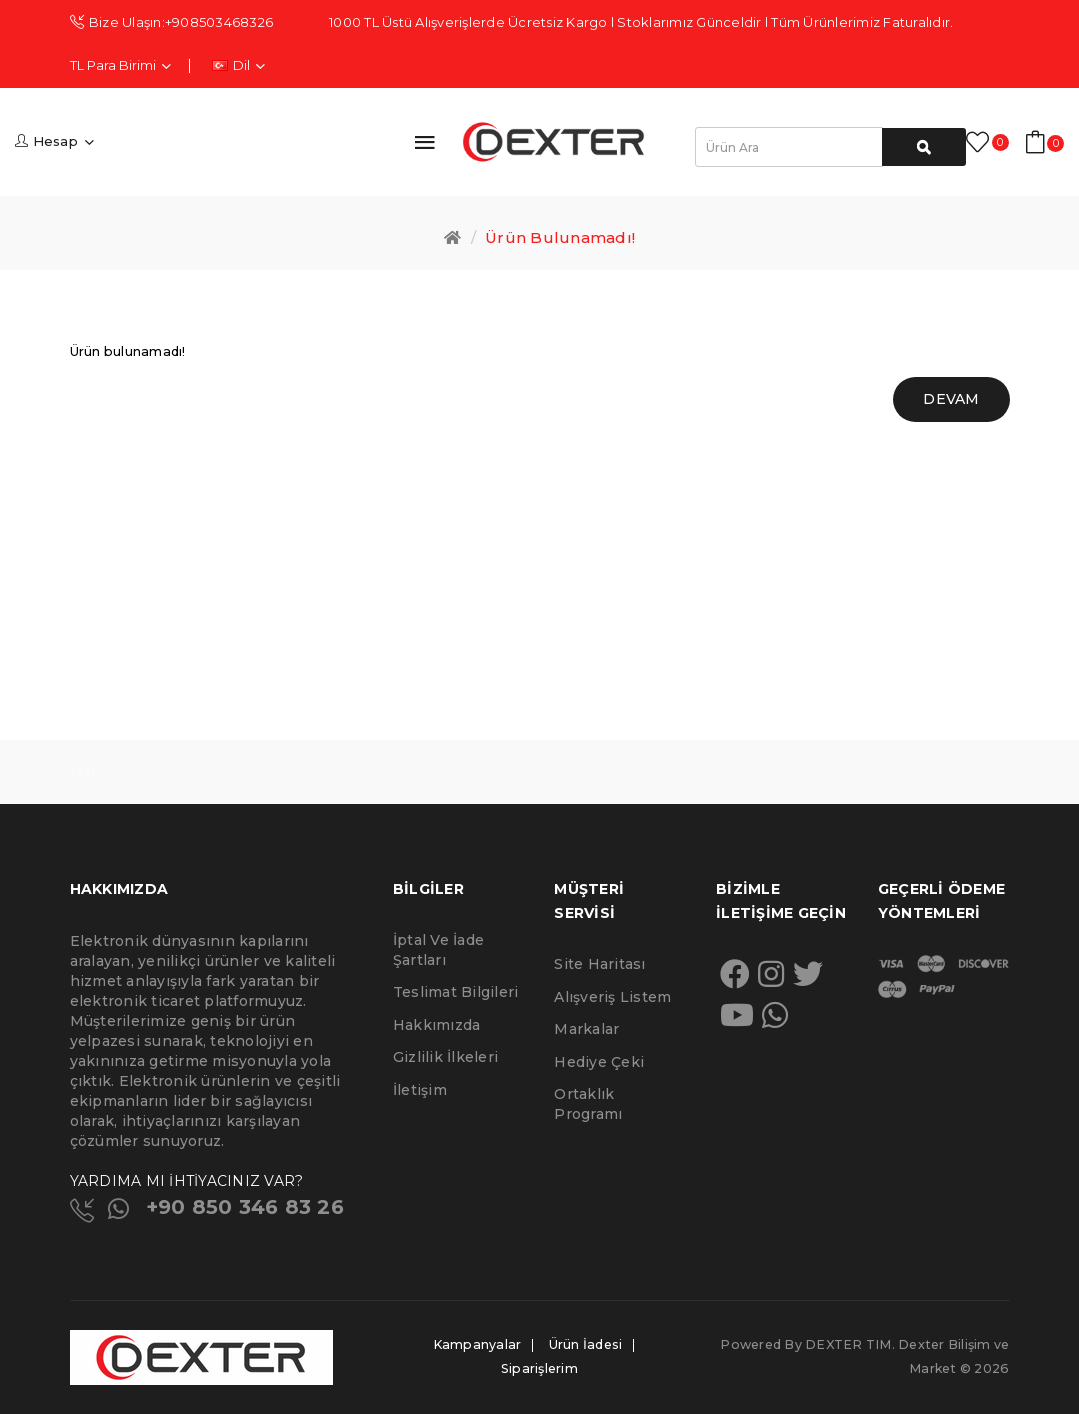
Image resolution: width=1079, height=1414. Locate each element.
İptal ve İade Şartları (438, 950)
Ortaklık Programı (588, 1104)
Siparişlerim (539, 1368)
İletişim (420, 1090)
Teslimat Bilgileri (456, 992)
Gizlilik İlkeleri (445, 1057)
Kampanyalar (477, 1344)
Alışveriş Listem (612, 997)
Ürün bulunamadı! (560, 237)
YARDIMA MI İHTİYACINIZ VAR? (187, 1181)
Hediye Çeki (599, 1062)
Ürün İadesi (586, 1344)
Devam (951, 399)
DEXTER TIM (848, 1344)
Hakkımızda (437, 1025)
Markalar (586, 1029)
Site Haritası (599, 964)
